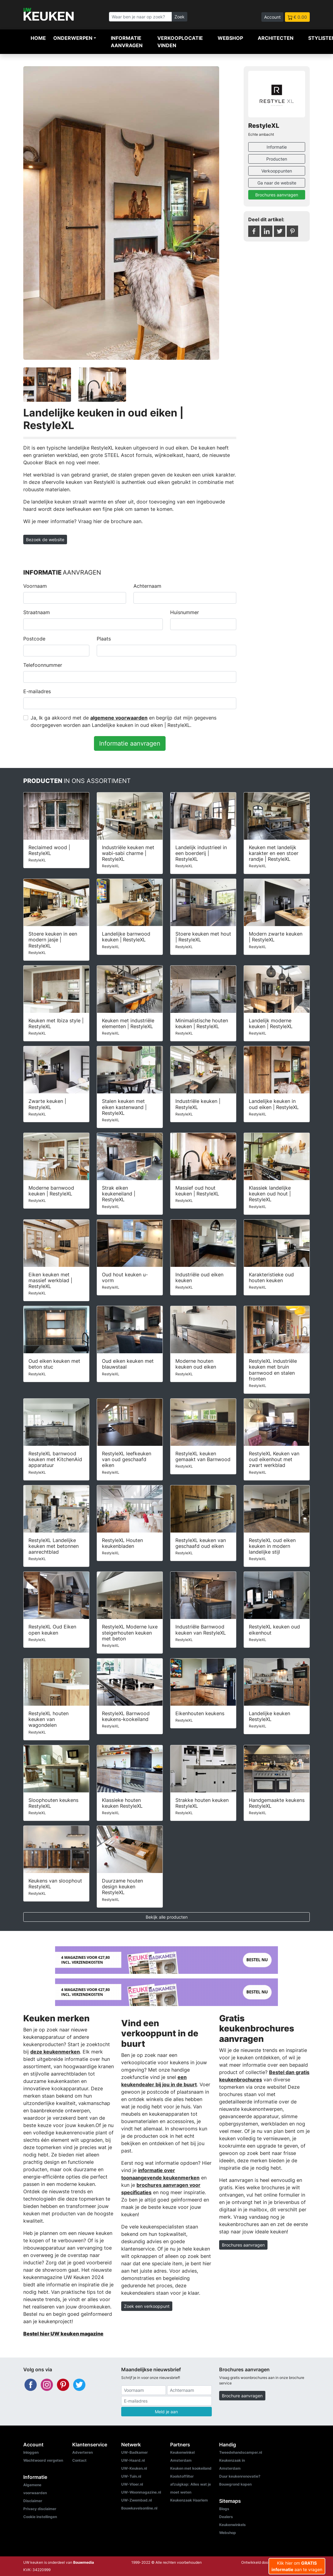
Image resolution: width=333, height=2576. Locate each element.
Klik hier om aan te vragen (296, 2566)
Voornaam (35, 586)
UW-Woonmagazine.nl (141, 2492)
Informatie (277, 147)
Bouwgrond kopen (235, 2484)
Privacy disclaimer (39, 2508)
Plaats (104, 639)
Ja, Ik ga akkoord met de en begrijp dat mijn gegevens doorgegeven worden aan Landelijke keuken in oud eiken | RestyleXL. (123, 721)
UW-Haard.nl (133, 2460)
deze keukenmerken (55, 2052)
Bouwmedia (83, 2562)
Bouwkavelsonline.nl (139, 2508)
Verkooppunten (276, 170)
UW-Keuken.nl (134, 2468)
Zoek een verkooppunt (147, 2306)
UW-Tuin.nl (131, 2476)
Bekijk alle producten (167, 1917)
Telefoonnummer (42, 665)
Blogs (224, 2508)
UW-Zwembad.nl (136, 2500)
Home (38, 38)
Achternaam (147, 586)
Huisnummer (184, 612)
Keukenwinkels (232, 2524)
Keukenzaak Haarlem (189, 2500)
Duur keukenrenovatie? (239, 2476)
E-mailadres (37, 691)
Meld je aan (166, 2411)
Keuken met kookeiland (190, 2468)
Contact (79, 2460)
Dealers (226, 2516)
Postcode (34, 639)
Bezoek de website (45, 539)
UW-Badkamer (134, 2452)
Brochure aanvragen (242, 2395)
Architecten (276, 38)
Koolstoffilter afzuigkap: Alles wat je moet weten (190, 2484)
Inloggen (31, 2452)
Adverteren (82, 2452)
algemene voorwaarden (119, 718)
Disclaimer (32, 2500)
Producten (276, 158)
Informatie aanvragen (127, 41)
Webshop (230, 38)
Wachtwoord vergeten (43, 2460)
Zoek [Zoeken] (179, 16)
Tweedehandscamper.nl (240, 2452)
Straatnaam (36, 612)
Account (272, 17)
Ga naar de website (276, 182)
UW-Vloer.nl (132, 2484)
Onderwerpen (72, 38)
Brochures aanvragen (276, 194)
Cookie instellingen (40, 2516)
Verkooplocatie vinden (180, 41)
